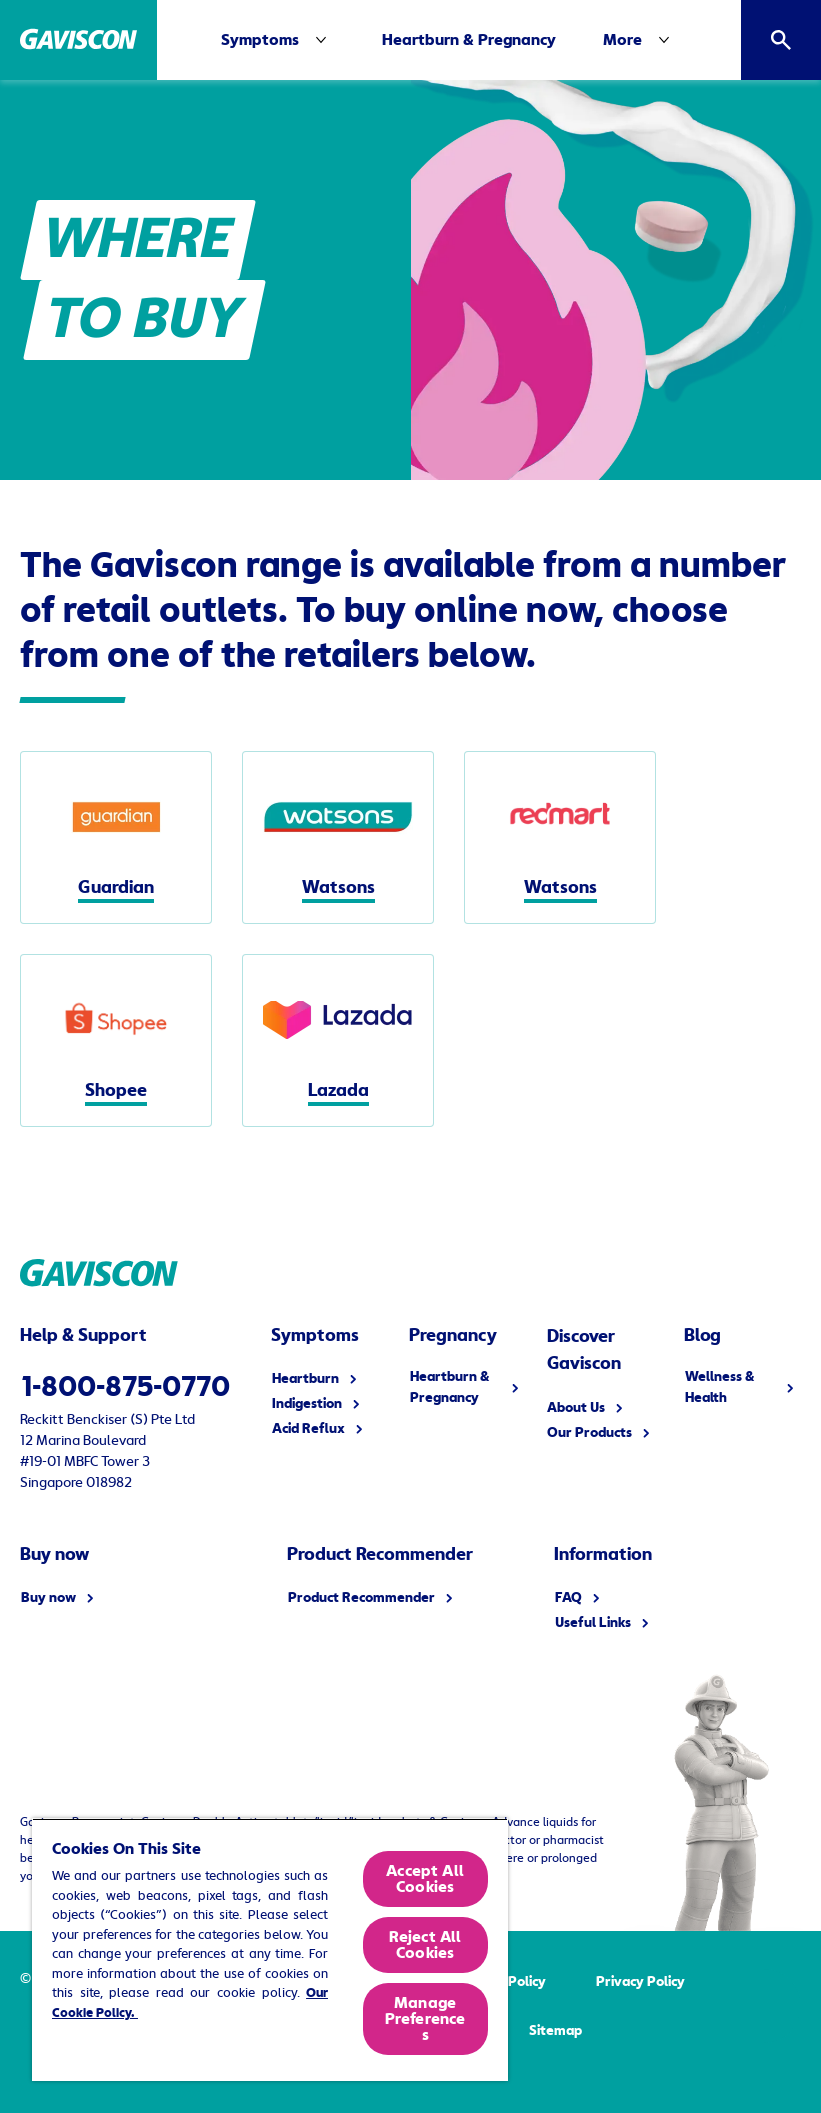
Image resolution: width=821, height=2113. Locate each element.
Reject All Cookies (425, 1945)
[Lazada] (338, 1040)
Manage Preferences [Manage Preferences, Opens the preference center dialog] (425, 2019)
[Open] (781, 40)
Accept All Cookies (425, 1879)
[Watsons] (338, 837)
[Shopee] (116, 1040)
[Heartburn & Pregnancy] (469, 40)
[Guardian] (116, 837)
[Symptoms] (278, 40)
